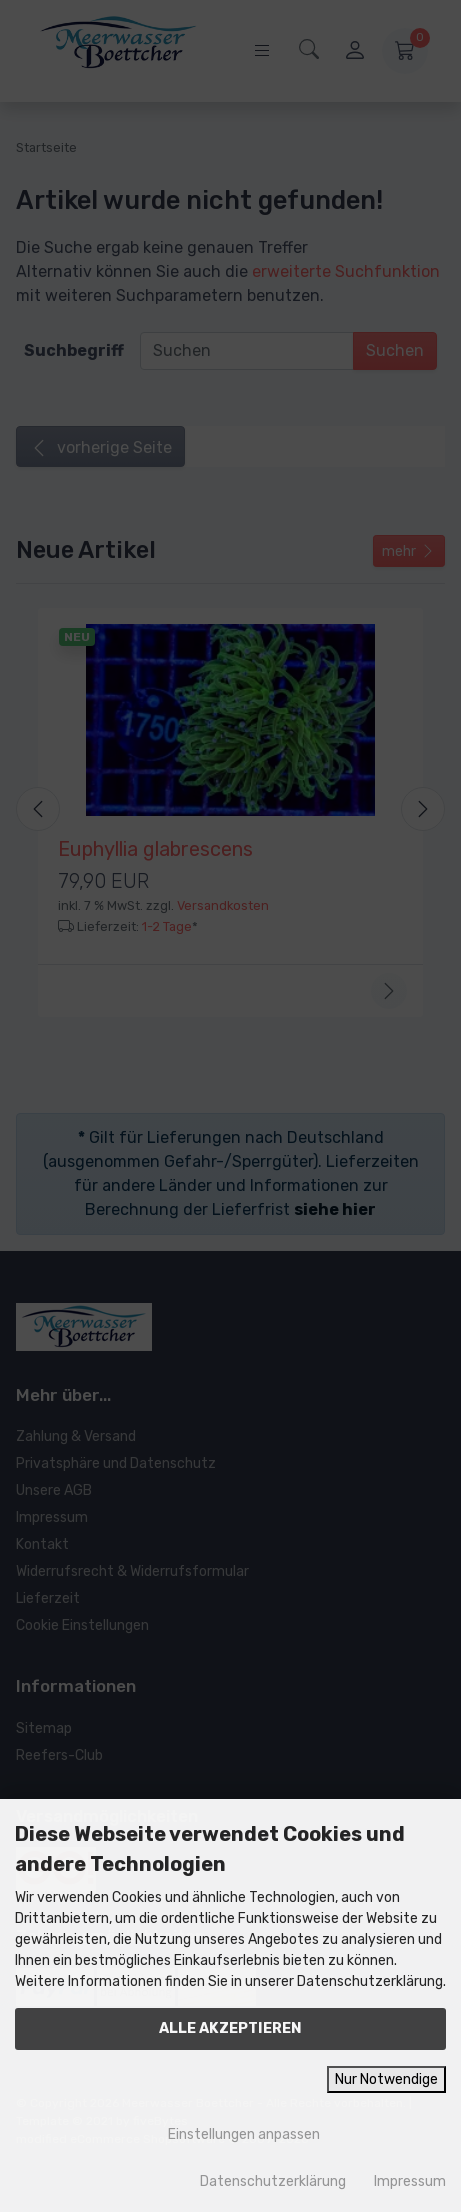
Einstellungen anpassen (230, 2134)
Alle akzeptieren (230, 2028)
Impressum (410, 2181)
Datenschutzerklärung (273, 2181)
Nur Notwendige (386, 2079)
